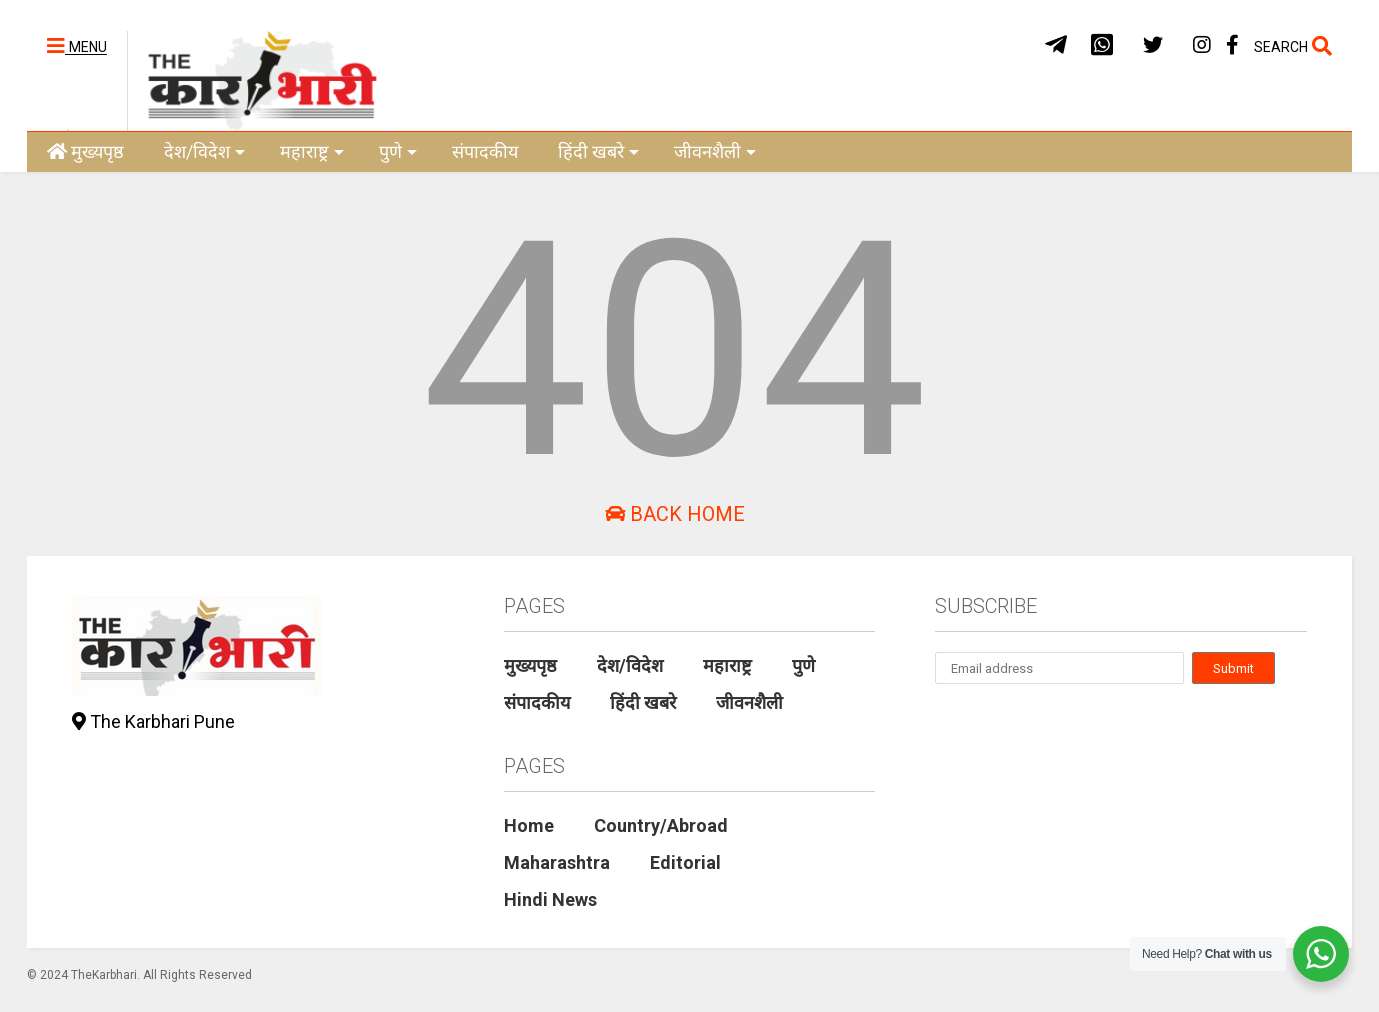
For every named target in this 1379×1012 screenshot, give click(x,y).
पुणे (398, 151)
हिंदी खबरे (598, 151)
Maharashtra (557, 862)
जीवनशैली (715, 151)
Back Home (675, 514)
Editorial (685, 862)
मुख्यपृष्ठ (85, 151)
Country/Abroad (661, 825)
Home (529, 825)
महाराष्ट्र (312, 151)
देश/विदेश (204, 151)
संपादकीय (485, 151)
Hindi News (550, 899)
